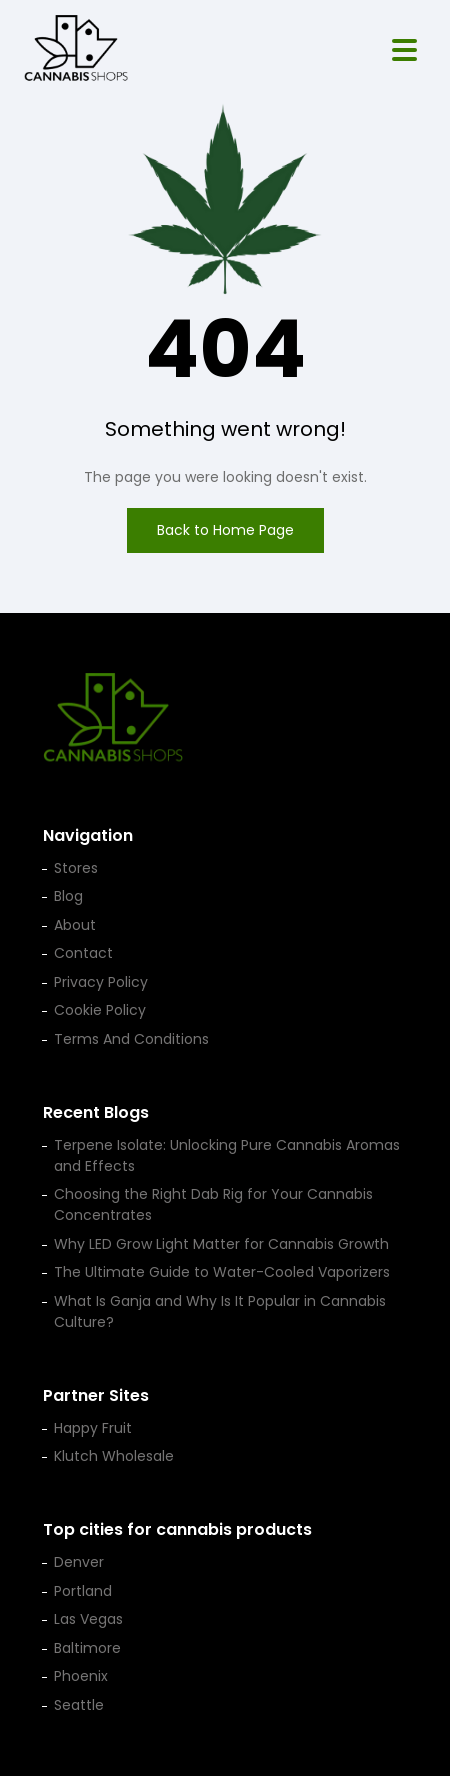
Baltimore (87, 1648)
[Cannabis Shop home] (76, 50)
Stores (76, 868)
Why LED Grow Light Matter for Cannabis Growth (221, 1244)
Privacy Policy (101, 982)
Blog (68, 896)
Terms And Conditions (131, 1039)
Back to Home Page (225, 530)
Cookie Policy (100, 1010)
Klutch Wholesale (114, 1456)
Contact (83, 953)
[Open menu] (404, 50)
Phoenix (81, 1676)
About (75, 925)
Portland (83, 1591)
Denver (79, 1562)
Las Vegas (88, 1619)
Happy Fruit (93, 1428)
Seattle (79, 1705)
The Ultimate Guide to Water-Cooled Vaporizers (222, 1272)
